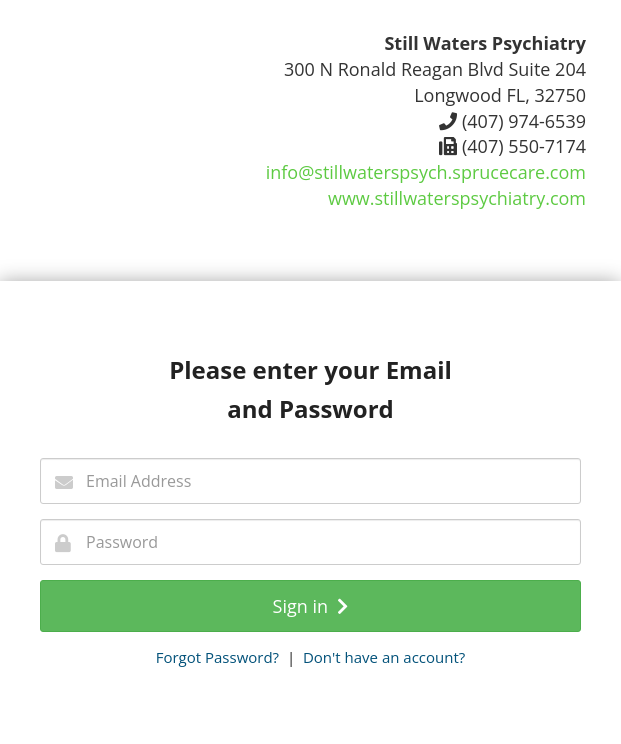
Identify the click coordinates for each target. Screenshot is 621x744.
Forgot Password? (217, 657)
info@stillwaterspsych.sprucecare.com (426, 172)
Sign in (311, 606)
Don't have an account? (384, 657)
